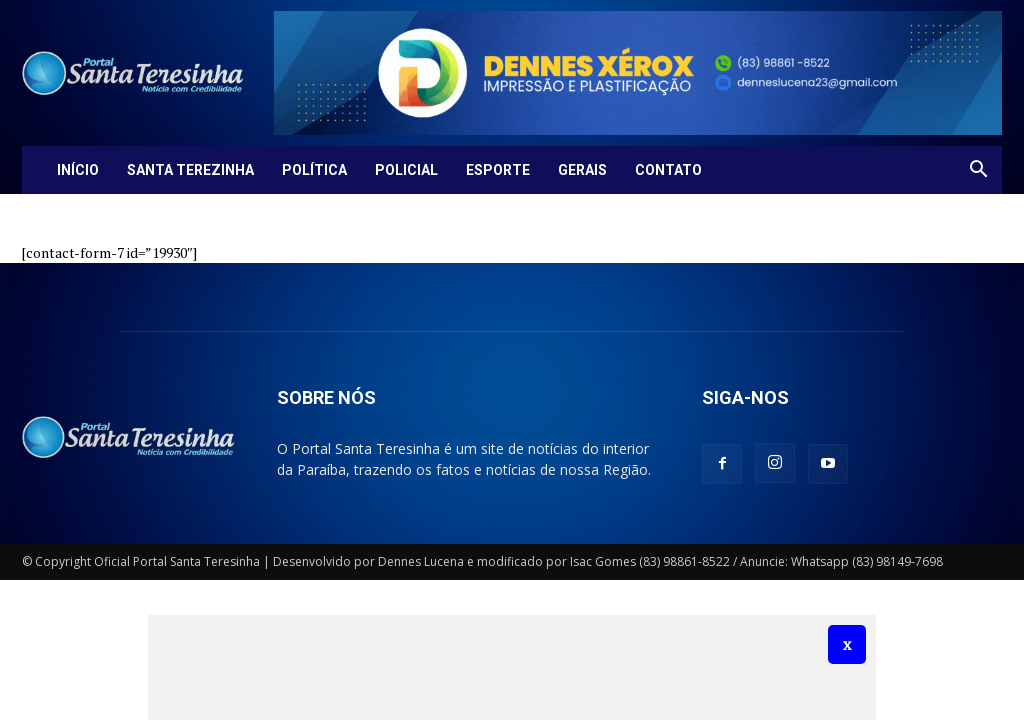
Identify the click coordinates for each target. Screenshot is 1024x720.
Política (314, 170)
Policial (406, 170)
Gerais (582, 170)
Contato (668, 170)
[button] (978, 171)
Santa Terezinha (190, 170)
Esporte (498, 170)
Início (78, 170)
